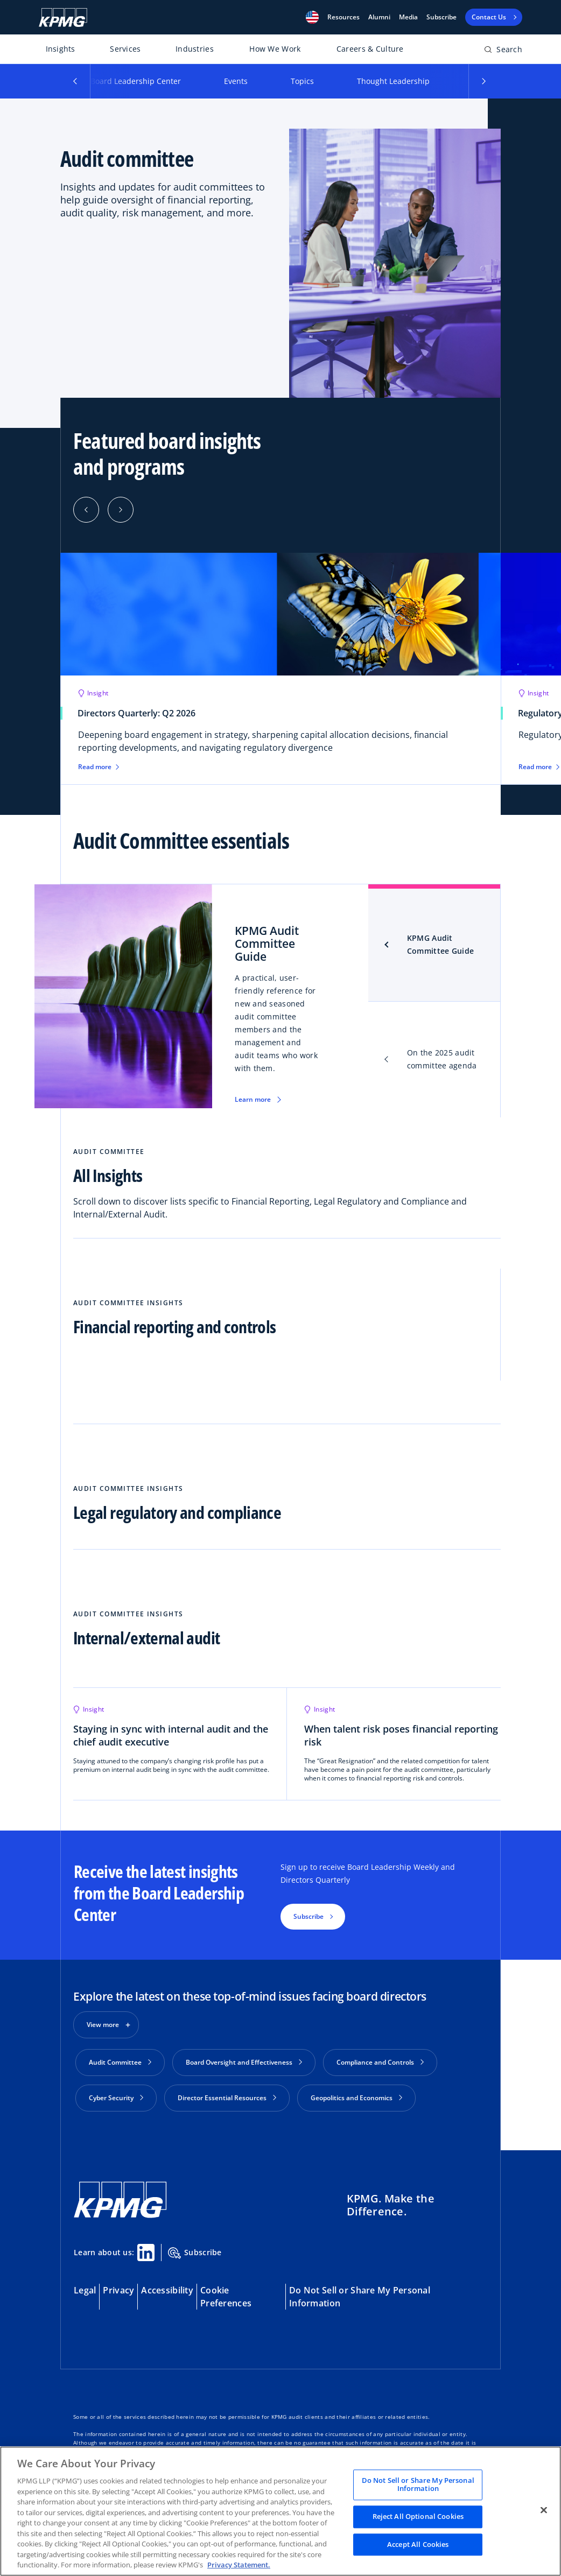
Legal (85, 2286)
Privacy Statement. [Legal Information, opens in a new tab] (238, 2565)
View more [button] (103, 2024)
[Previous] (86, 510)
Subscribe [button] (308, 1916)
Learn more (253, 1099)
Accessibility (167, 2286)
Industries (195, 49)
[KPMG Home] (63, 17)
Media (408, 17)
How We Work (274, 49)
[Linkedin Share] (146, 2248)
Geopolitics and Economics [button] (356, 2097)
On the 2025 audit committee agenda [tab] (441, 1059)
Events (236, 81)
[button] (312, 17)
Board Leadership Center (135, 81)
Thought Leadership (393, 81)
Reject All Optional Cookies (418, 2516)
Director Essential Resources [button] (227, 2097)
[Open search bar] (503, 51)
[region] (280, 2511)
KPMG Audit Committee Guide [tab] (440, 944)
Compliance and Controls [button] (380, 2062)
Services (125, 49)
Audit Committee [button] (120, 2062)
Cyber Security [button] (116, 2097)
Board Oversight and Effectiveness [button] (244, 2062)
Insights (60, 49)
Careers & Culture (370, 49)
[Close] (544, 2510)
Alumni (379, 17)
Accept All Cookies (417, 2544)
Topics (302, 81)
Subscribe (441, 17)
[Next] (121, 510)
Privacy (118, 2286)
